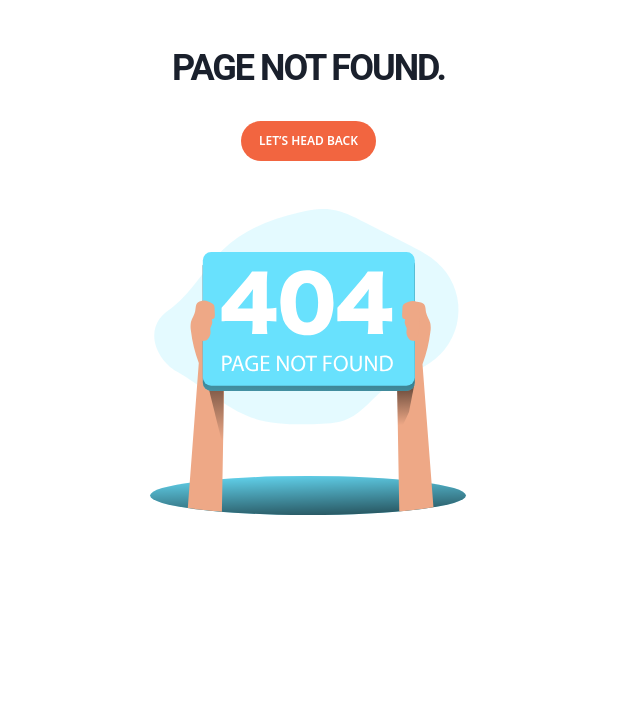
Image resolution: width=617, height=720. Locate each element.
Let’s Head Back (308, 140)
